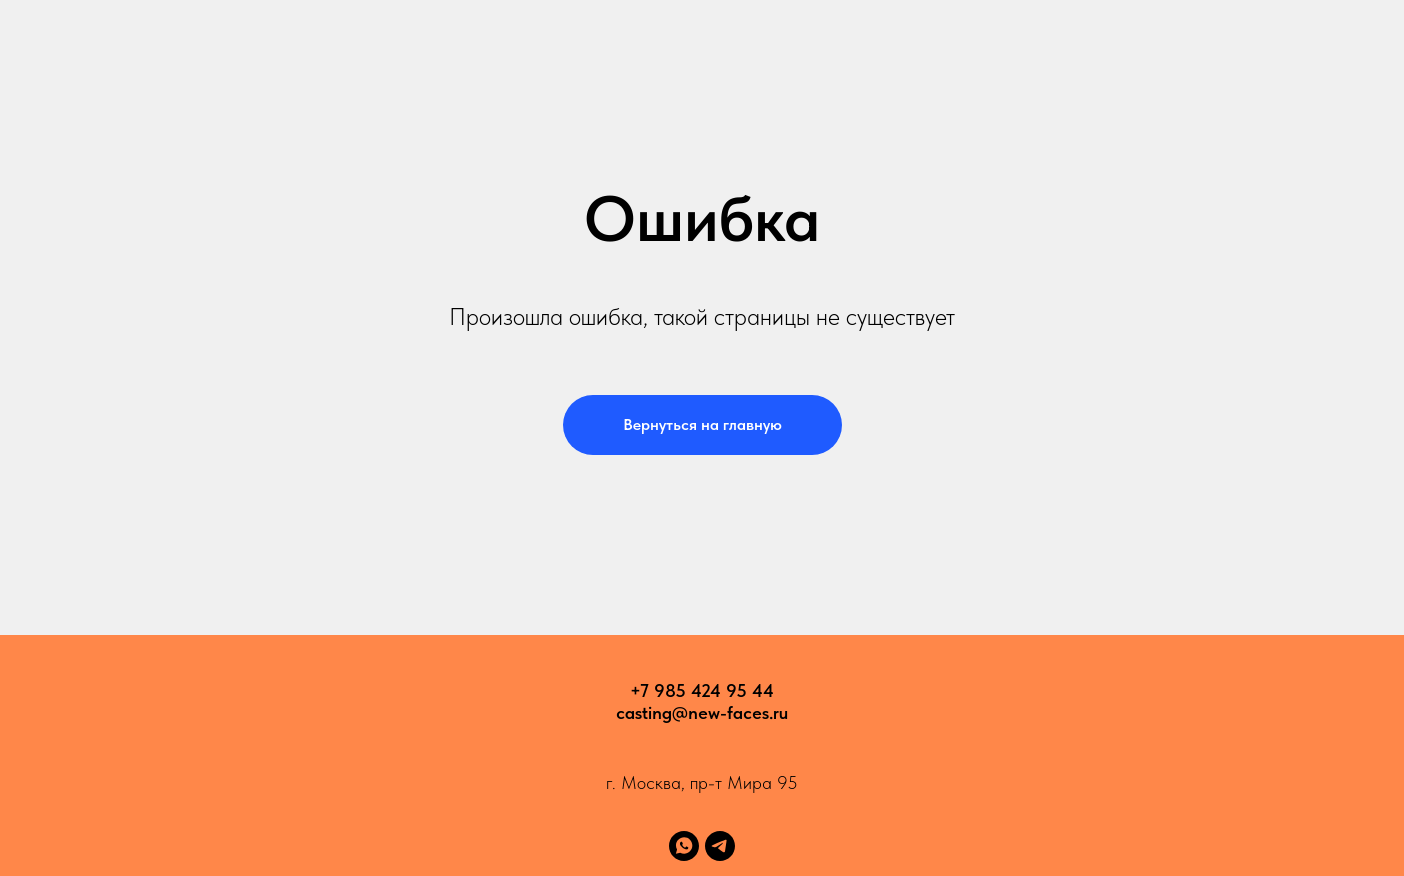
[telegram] (720, 846)
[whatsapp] (684, 846)
